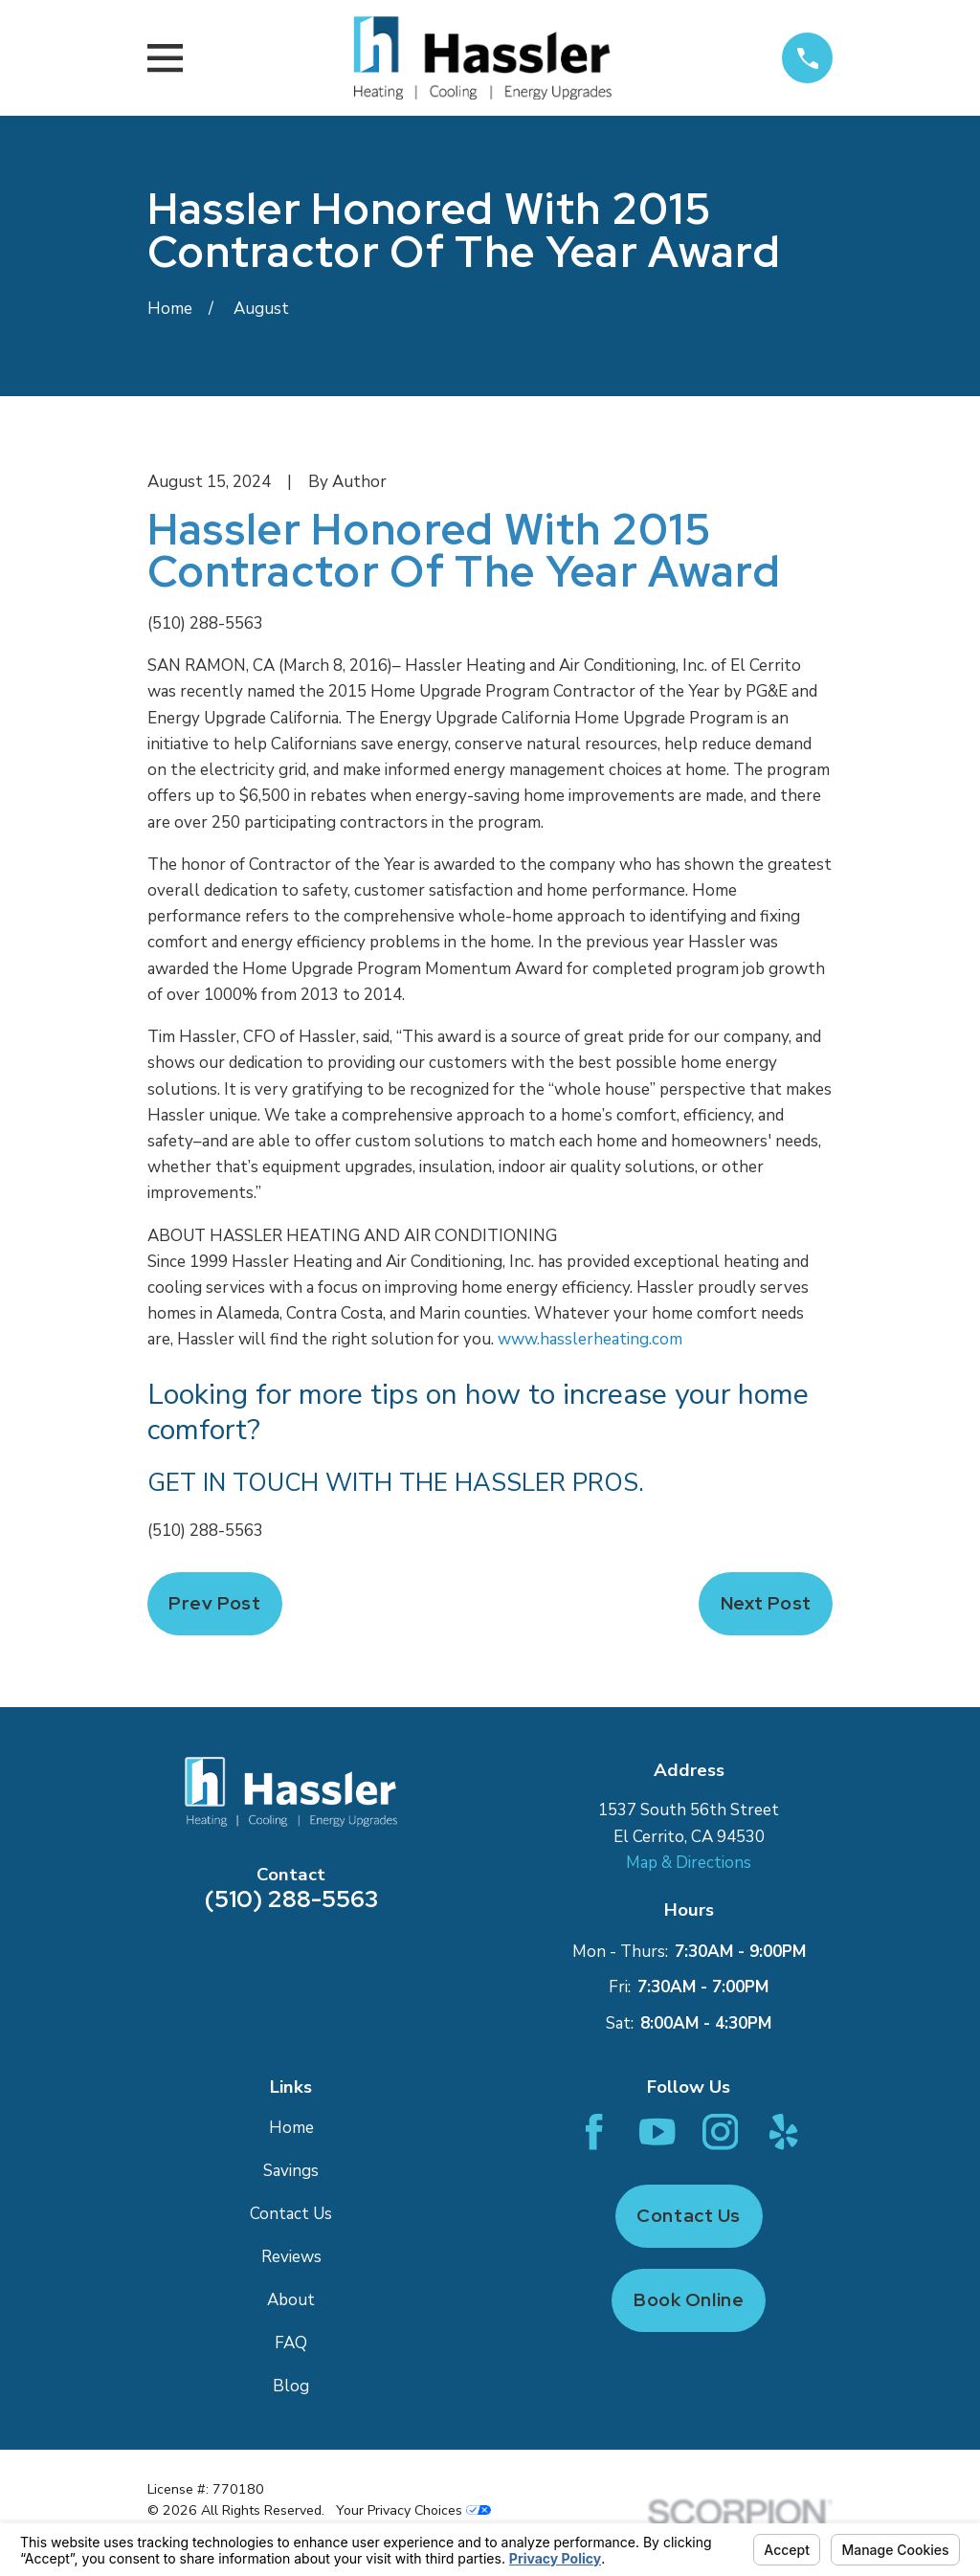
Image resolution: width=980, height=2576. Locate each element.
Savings (291, 2171)
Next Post (766, 1603)
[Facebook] (594, 2131)
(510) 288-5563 (205, 623)
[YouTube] (657, 2131)
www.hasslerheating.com (590, 1339)
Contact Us (291, 2214)
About (291, 2300)
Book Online (689, 2300)
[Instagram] (720, 2131)
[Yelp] (783, 2131)
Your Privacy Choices (413, 2510)
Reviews (291, 2257)
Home (291, 2128)
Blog (291, 2386)
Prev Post (214, 1603)
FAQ (291, 2343)
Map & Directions (688, 1863)
